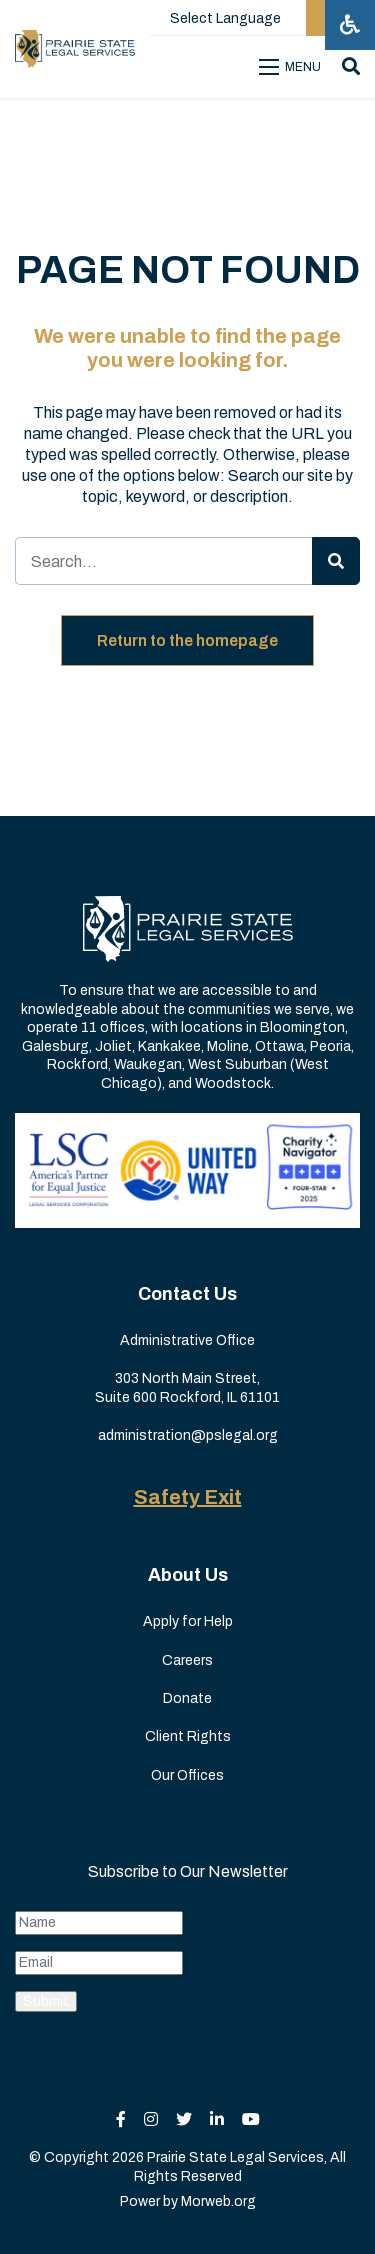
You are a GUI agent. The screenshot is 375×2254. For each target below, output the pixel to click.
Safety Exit (188, 1497)
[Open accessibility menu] (350, 25)
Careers (187, 1660)
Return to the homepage (187, 640)
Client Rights (188, 1736)
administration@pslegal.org (188, 1435)
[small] (121, 2119)
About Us (188, 1575)
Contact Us (187, 1294)
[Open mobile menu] (293, 67)
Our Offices (187, 1775)
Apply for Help (188, 1621)
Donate (187, 1698)
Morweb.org (218, 2201)
